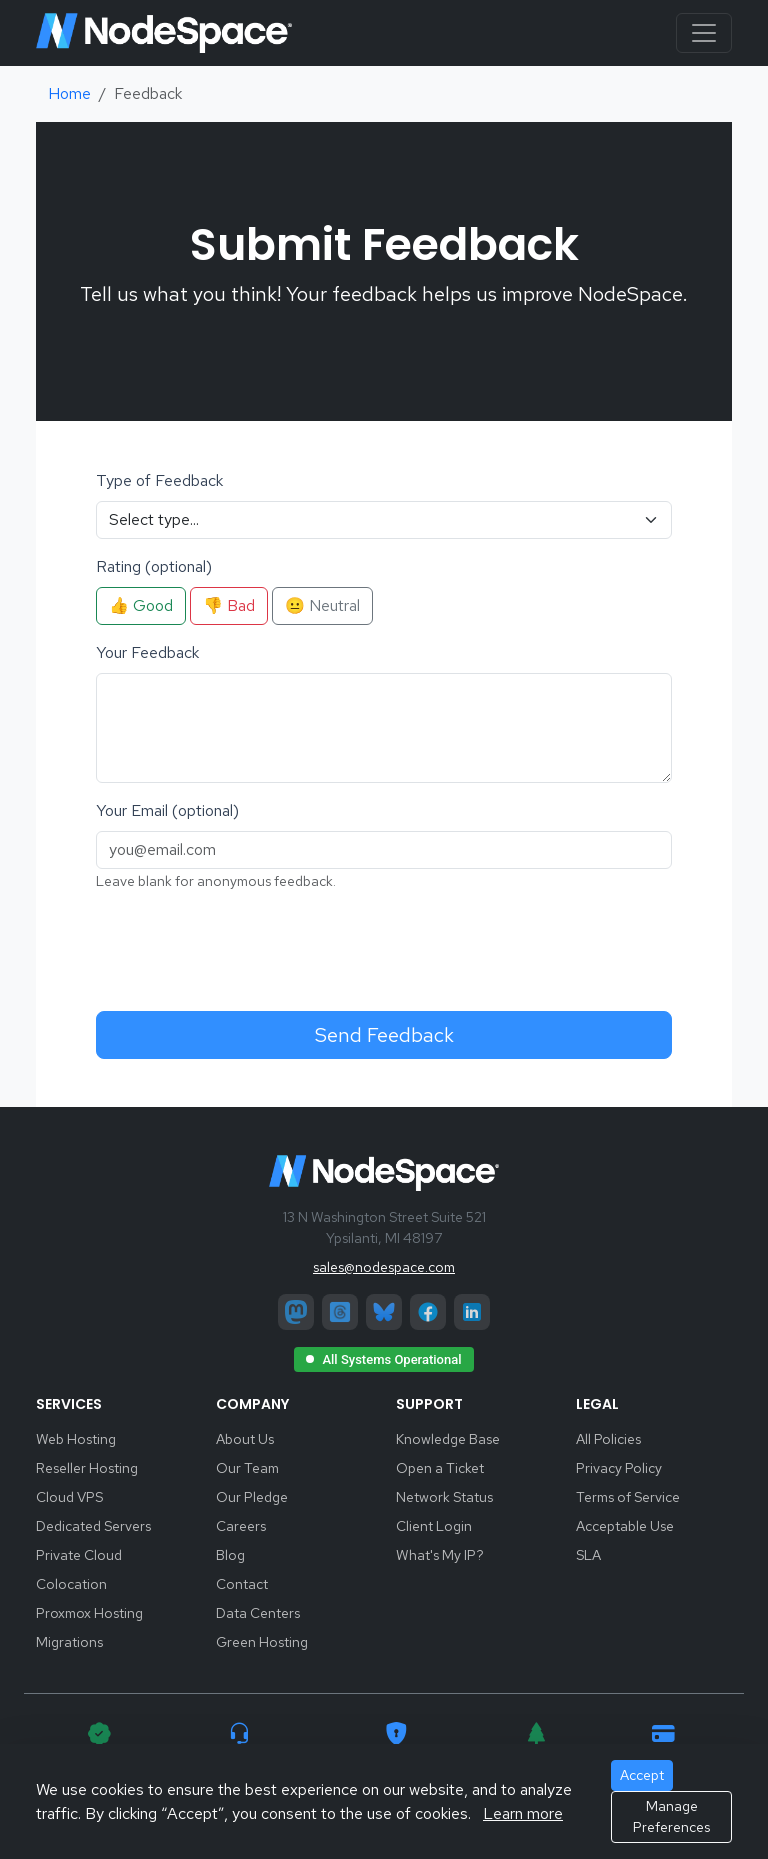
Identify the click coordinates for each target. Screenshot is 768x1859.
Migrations (69, 1642)
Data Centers (258, 1613)
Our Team (247, 1468)
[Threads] (340, 1312)
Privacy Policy (619, 1468)
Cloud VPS (69, 1497)
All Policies (608, 1439)
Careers (241, 1526)
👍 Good (141, 605)
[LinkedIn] (472, 1312)
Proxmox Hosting (89, 1613)
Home (69, 93)
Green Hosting (262, 1642)
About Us (245, 1439)
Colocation (71, 1584)
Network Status (444, 1497)
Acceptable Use (625, 1526)
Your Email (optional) (167, 810)
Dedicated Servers (93, 1526)
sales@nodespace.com (384, 1267)
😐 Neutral (322, 605)
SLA (588, 1555)
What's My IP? (440, 1555)
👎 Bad (229, 605)
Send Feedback (384, 1035)
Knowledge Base (448, 1439)
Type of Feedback (159, 480)
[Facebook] (428, 1312)
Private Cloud (79, 1555)
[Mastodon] (296, 1312)
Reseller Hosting (87, 1468)
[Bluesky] (384, 1312)
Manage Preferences (671, 1816)
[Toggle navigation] (704, 33)
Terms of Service (628, 1497)
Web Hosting (76, 1439)
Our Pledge (252, 1497)
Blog (230, 1555)
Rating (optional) (154, 566)
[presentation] (248, 948)
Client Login (434, 1526)
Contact (242, 1584)
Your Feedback (147, 652)
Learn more (523, 1813)
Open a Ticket (440, 1468)
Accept (642, 1775)
